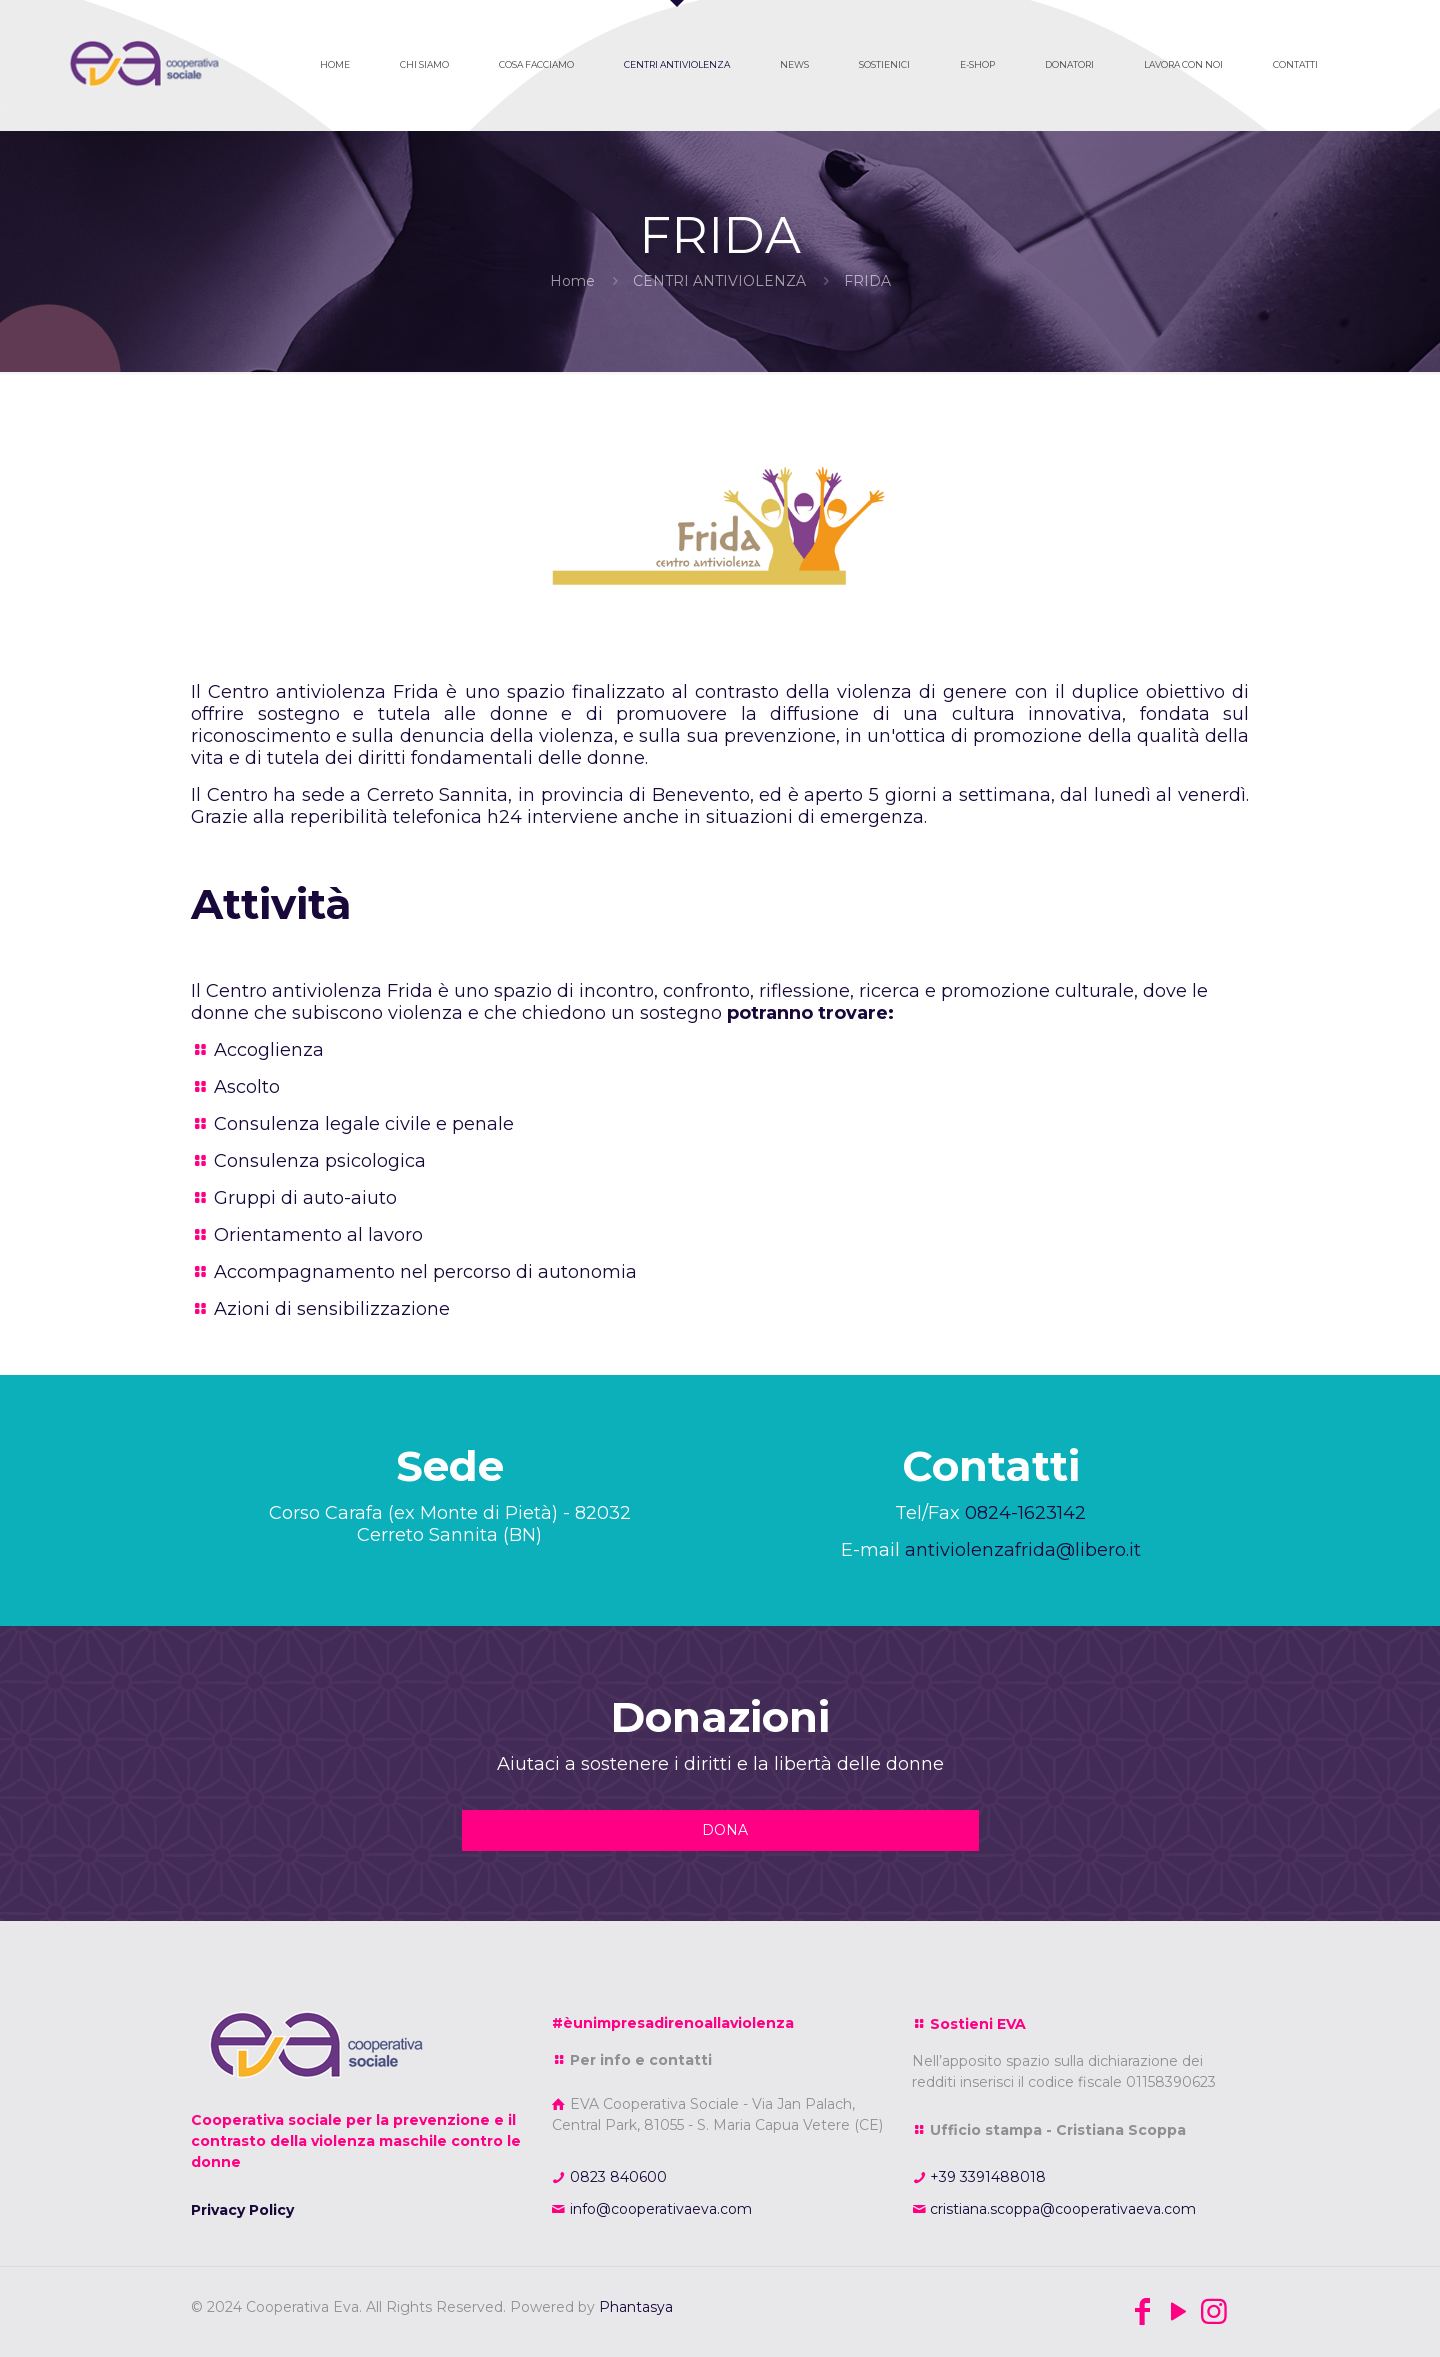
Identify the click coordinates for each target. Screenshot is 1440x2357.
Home (572, 281)
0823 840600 (616, 2177)
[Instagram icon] (1214, 2311)
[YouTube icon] (1178, 2311)
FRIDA (867, 281)
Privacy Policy (242, 2210)
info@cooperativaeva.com (659, 2209)
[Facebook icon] (1142, 2311)
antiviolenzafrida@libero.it (1023, 1550)
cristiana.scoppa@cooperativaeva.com (1061, 2209)
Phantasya (636, 2307)
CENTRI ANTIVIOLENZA (719, 281)
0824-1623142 (1025, 1513)
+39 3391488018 (986, 2177)
